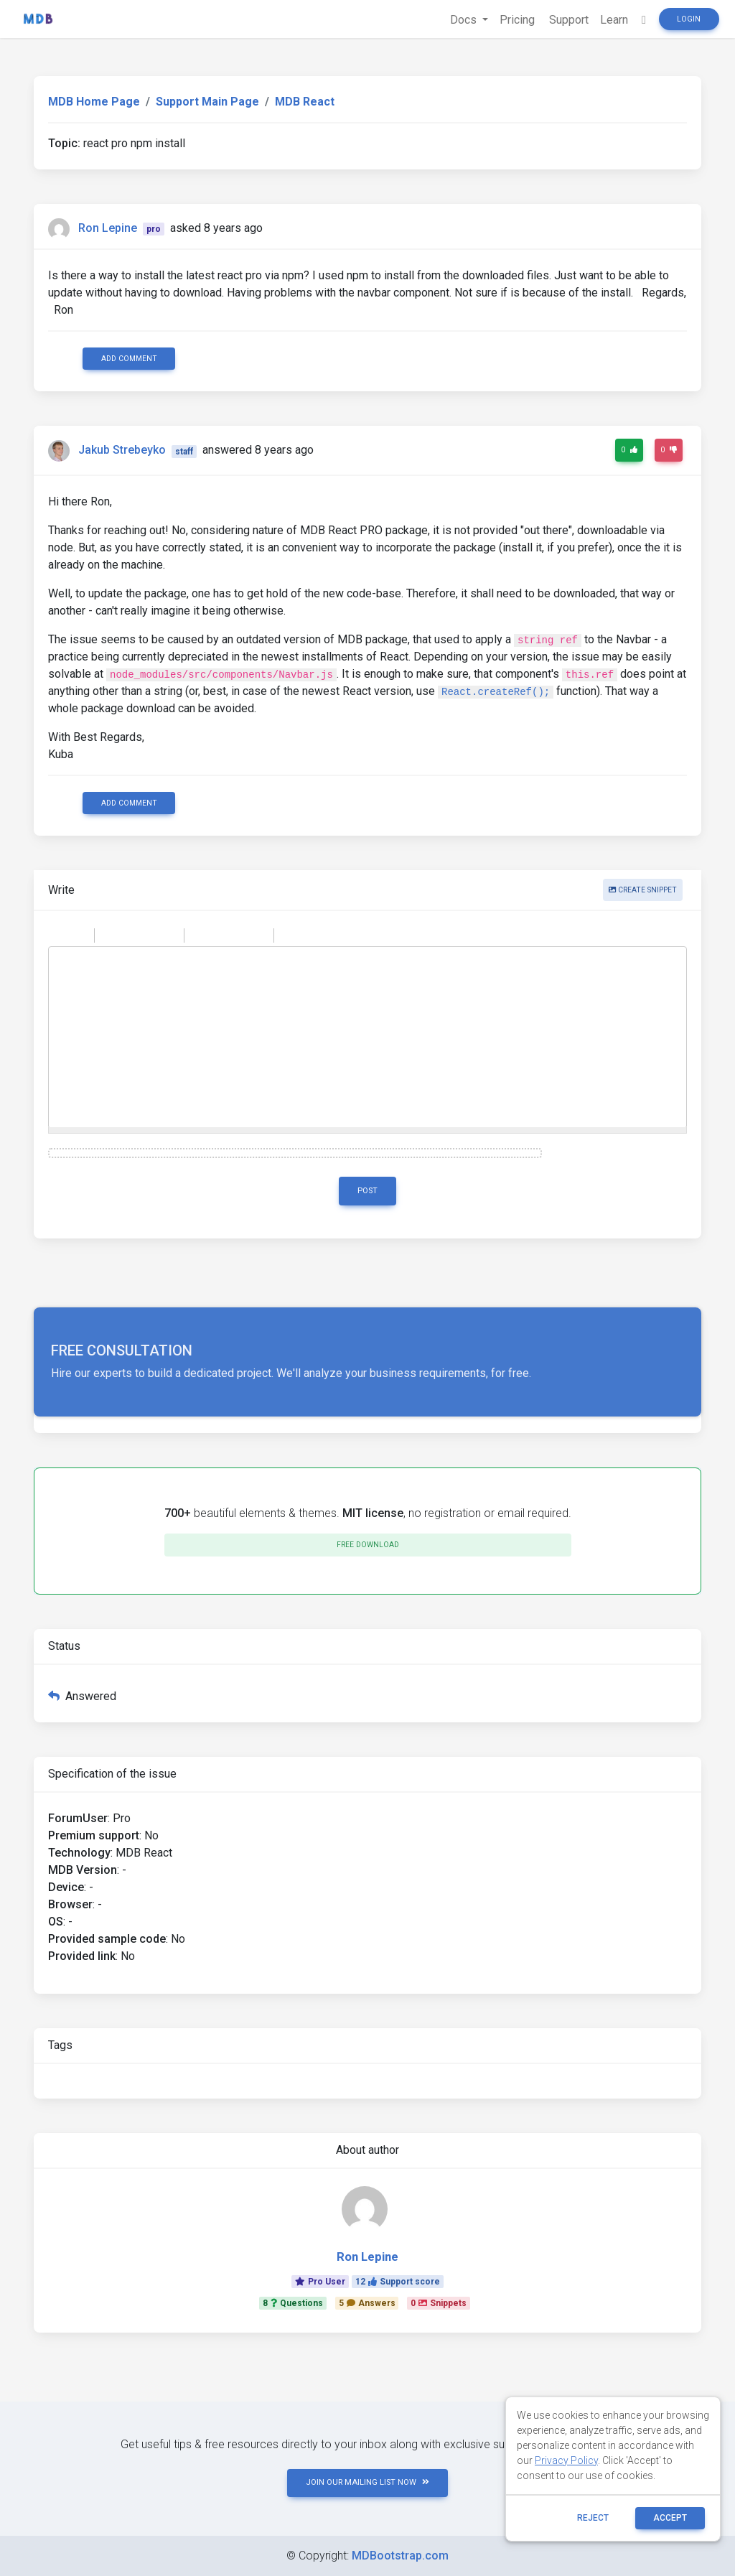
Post (367, 1190)
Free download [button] (368, 1544)
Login (689, 19)
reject (593, 2518)
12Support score (397, 2282)
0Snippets (439, 2303)
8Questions (293, 2303)
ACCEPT (670, 2518)
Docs (464, 20)
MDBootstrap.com (400, 2555)
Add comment (129, 358)
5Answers (367, 2303)
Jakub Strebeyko (122, 450)
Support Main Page (207, 101)
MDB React (304, 101)
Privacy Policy (566, 2460)
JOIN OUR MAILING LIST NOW (367, 2482)
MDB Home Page (94, 101)
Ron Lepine (107, 228)
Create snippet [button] (643, 890)
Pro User (320, 2282)
